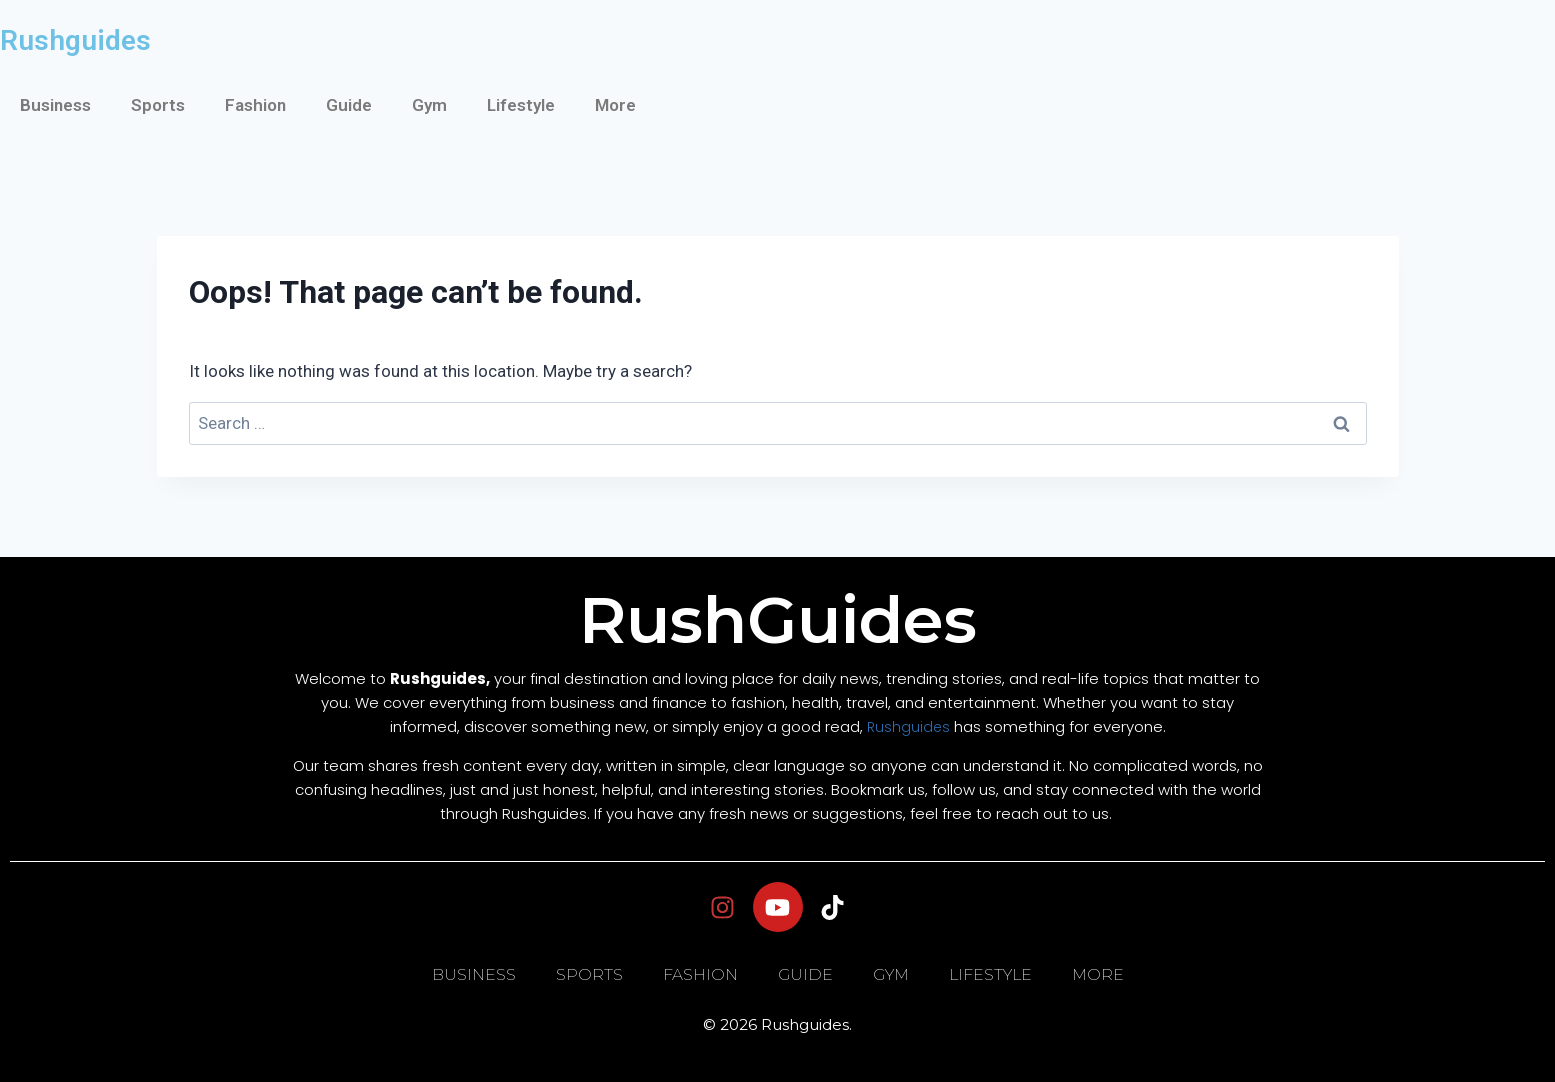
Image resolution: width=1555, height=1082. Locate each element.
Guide (349, 105)
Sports (158, 105)
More (615, 105)
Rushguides (75, 40)
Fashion (255, 105)
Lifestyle (521, 105)
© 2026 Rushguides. (777, 1024)
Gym (429, 105)
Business (55, 105)
